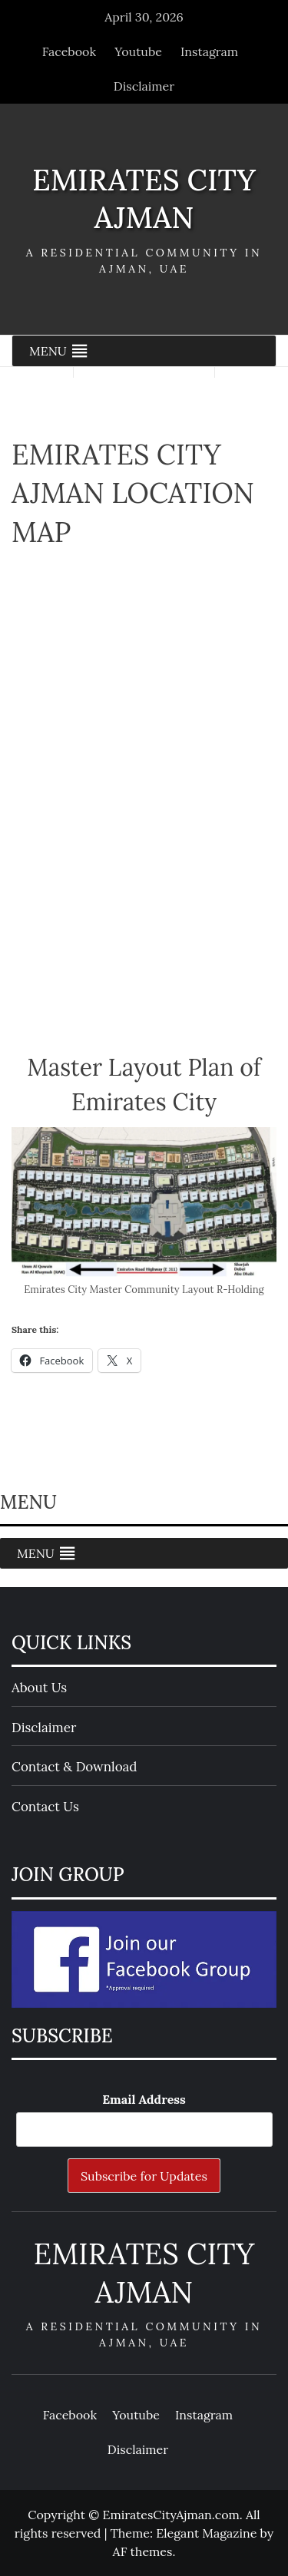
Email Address (144, 2099)
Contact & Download (74, 1766)
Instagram (209, 51)
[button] (48, 351)
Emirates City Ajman (144, 198)
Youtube (138, 51)
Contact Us (45, 1806)
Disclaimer (144, 86)
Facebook (69, 51)
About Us (39, 1687)
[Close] (264, 23)
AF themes (143, 2551)
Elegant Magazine (206, 2533)
